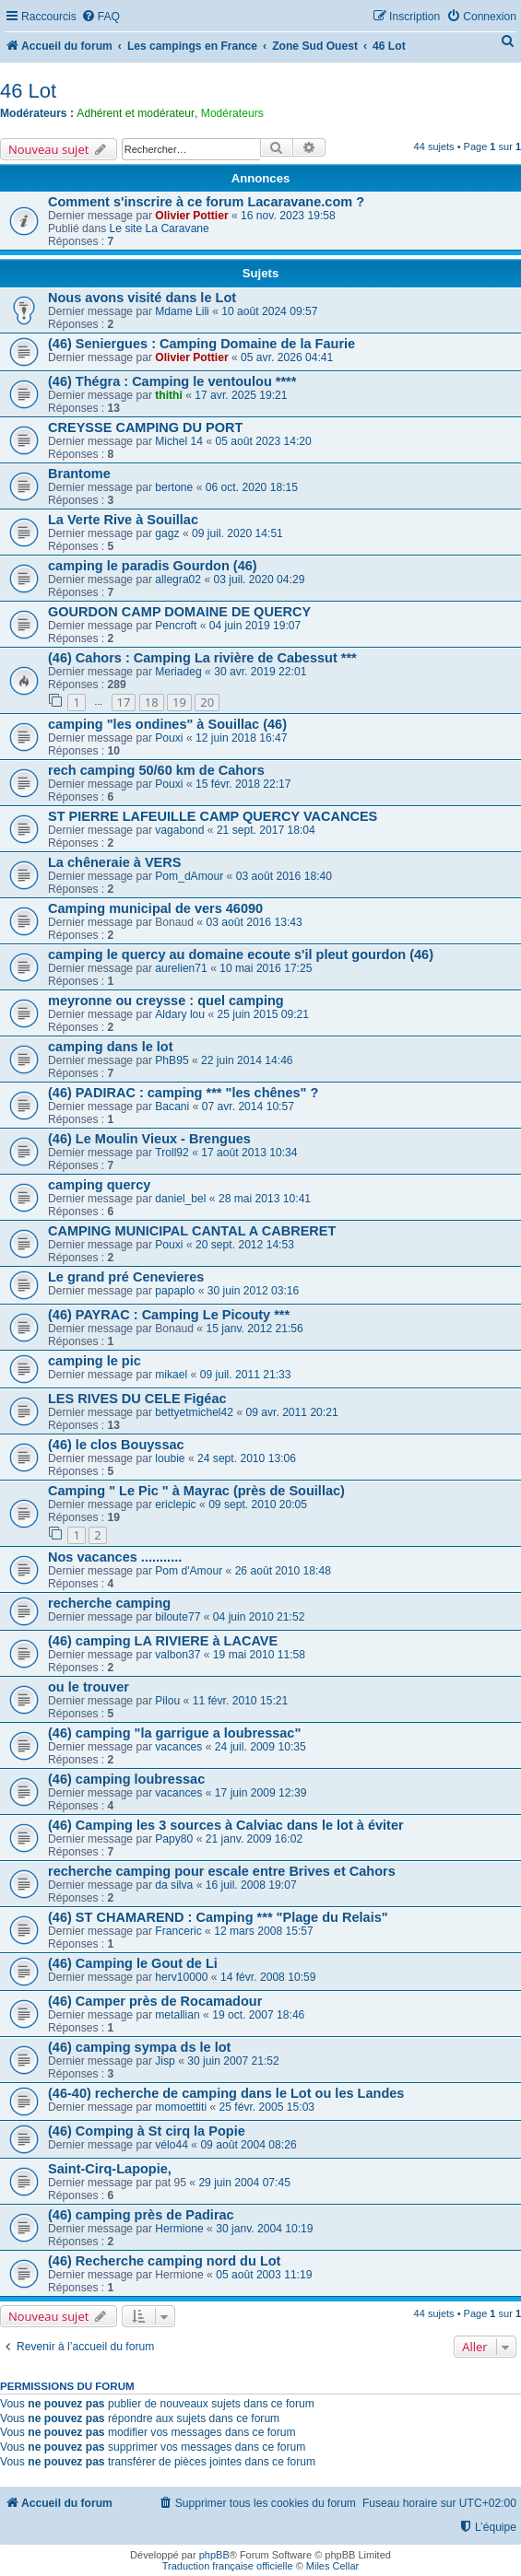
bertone (174, 487)
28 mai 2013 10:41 (265, 1198)
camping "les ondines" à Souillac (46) (167, 724)
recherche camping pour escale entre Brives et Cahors (222, 1871)
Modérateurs (232, 113)
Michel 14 (179, 441)
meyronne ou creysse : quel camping (166, 1000)
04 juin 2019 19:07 (255, 625)
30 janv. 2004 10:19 (264, 2228)
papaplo (175, 1290)
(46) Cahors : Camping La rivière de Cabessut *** (202, 657)
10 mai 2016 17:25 (265, 968)
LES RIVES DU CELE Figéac (137, 1398)
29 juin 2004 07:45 (244, 2182)
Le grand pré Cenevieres (126, 1277)
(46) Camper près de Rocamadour (155, 2001)
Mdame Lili (181, 311)
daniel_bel (180, 1198)
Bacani (172, 1106)
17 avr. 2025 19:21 (241, 395)
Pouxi (169, 738)
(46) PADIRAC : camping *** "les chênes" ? (183, 1092)
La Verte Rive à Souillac (123, 519)
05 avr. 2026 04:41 (287, 357)
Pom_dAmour (189, 876)
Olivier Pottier (191, 215)
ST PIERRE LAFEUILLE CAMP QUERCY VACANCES (212, 816)
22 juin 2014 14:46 (247, 1060)
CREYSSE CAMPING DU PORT (145, 427)
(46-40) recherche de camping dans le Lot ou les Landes (226, 2093)
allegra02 (178, 579)
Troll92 (172, 1152)
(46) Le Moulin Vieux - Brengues (149, 1138)
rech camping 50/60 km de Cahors (156, 770)
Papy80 (174, 1838)
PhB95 (171, 1060)
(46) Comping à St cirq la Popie (146, 2131)
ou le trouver (88, 1687)
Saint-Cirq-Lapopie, (110, 2168)
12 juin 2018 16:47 (241, 738)
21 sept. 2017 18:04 (266, 830)
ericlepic (175, 1504)
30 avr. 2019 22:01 (260, 671)
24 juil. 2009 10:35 (260, 1746)
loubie (169, 1458)
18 (152, 702)
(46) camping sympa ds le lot (139, 2047)
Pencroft (175, 625)
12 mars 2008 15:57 (264, 1931)
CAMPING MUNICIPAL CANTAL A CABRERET (192, 1231)
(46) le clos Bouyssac (116, 1444)
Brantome (79, 473)
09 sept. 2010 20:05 (257, 1504)
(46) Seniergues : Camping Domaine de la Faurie (201, 343)
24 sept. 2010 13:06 (246, 1458)
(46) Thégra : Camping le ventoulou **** (172, 381)
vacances (178, 1746)
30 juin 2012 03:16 (253, 1290)
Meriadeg (178, 671)
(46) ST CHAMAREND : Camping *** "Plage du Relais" (218, 1917)
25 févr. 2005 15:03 (267, 2107)
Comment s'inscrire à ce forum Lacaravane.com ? (206, 201)
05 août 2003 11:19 (264, 2274)
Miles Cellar (332, 2565)
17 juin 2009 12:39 (261, 1792)
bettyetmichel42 (194, 1412)
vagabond (179, 830)
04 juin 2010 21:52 (259, 1616)
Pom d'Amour (188, 1570)
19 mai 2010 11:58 (259, 1654)
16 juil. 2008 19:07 (251, 1885)
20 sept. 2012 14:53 (244, 1244)
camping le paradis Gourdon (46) (152, 565)
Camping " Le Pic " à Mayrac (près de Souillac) (196, 1490)
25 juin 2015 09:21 (264, 1014)
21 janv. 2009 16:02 (254, 1838)
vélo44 (171, 2144)
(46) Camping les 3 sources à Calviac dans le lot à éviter (226, 1825)
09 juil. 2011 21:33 (245, 1374)
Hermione (179, 2228)
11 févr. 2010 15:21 (241, 1700)
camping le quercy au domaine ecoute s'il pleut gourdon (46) (240, 954)
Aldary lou (180, 1014)
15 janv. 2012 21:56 (254, 1328)
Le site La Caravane (159, 228)
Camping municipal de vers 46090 (155, 908)
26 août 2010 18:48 (283, 1570)
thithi (169, 395)
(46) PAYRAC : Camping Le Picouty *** (169, 1314)
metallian (177, 2014)
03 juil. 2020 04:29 (259, 579)
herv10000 (181, 1977)
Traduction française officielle (227, 2565)
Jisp (165, 2061)
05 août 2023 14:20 (264, 441)
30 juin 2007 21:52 (233, 2061)
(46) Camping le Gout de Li (133, 1963)
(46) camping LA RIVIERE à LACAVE (163, 1640)
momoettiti (181, 2107)
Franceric (178, 1931)
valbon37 (177, 1654)
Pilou (167, 1700)
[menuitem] (100, 17)
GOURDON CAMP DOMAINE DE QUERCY (179, 611)
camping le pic (94, 1360)
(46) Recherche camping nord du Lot (164, 2261)
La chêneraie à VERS (114, 862)
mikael (171, 1374)
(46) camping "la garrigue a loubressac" (174, 1733)
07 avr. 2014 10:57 (248, 1106)
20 (207, 702)
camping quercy (99, 1184)
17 (124, 702)
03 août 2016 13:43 (254, 922)
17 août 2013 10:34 (249, 1152)
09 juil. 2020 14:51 (237, 533)
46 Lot (28, 90)
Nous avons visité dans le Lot (142, 297)
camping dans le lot (110, 1046)
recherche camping (109, 1603)
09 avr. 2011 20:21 (291, 1412)
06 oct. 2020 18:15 (252, 487)
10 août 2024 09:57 (269, 311)
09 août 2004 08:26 (248, 2144)
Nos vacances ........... (115, 1557)
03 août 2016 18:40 (284, 876)
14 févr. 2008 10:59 (268, 1977)
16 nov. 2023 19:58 (288, 215)
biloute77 (177, 1616)
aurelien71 (181, 968)
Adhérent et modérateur (136, 113)
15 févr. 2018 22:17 (243, 784)
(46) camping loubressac (126, 1779)
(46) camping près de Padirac (141, 2214)
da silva (174, 1885)
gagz (167, 533)
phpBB (214, 2554)
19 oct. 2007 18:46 (258, 2014)
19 (179, 702)
